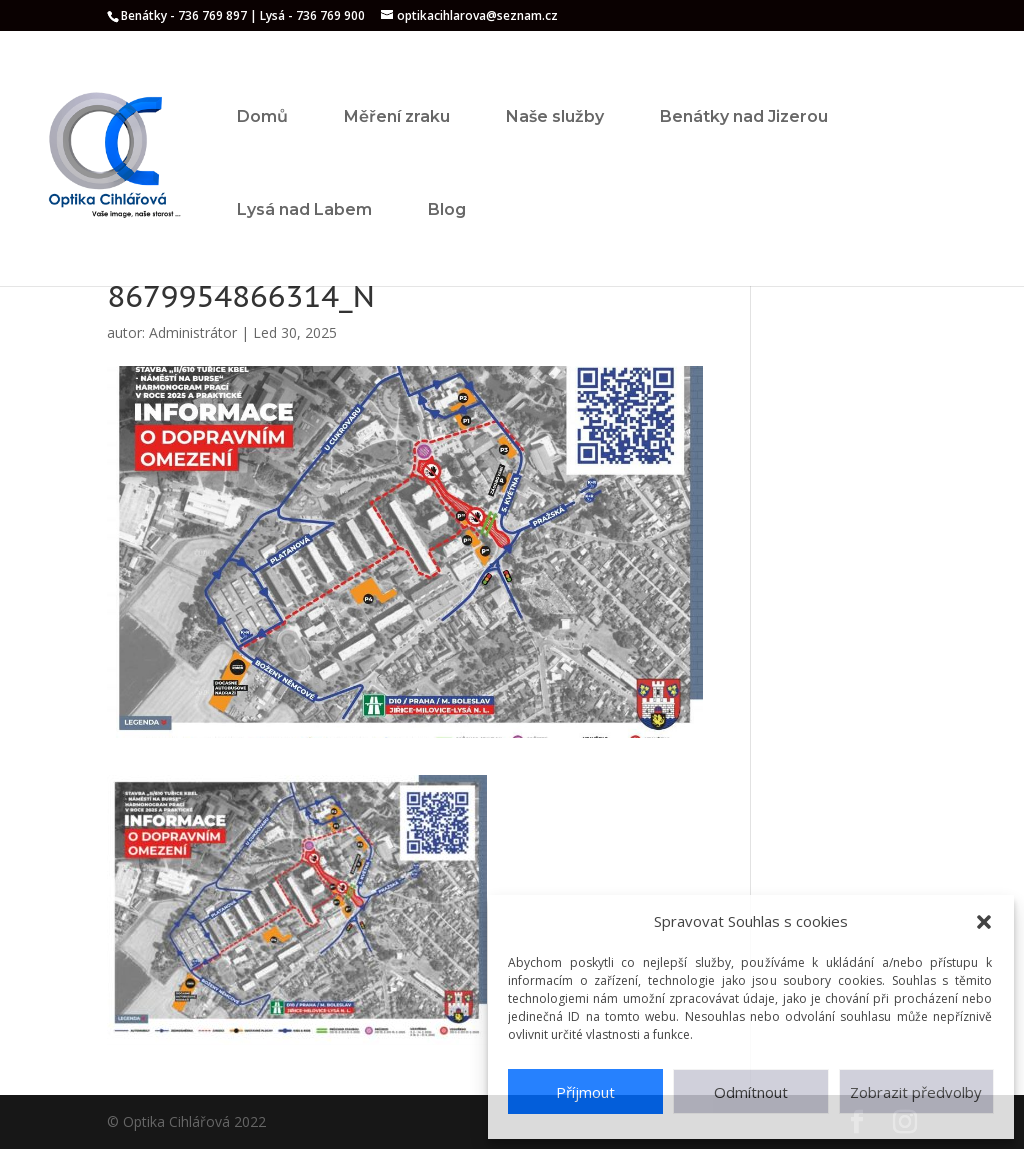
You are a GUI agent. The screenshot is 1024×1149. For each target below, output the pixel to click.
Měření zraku (397, 116)
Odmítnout (751, 1092)
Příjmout (585, 1092)
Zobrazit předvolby (916, 1092)
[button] (984, 922)
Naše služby (555, 116)
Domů (262, 116)
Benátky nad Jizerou (744, 116)
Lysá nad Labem (304, 209)
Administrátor (193, 332)
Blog (447, 209)
